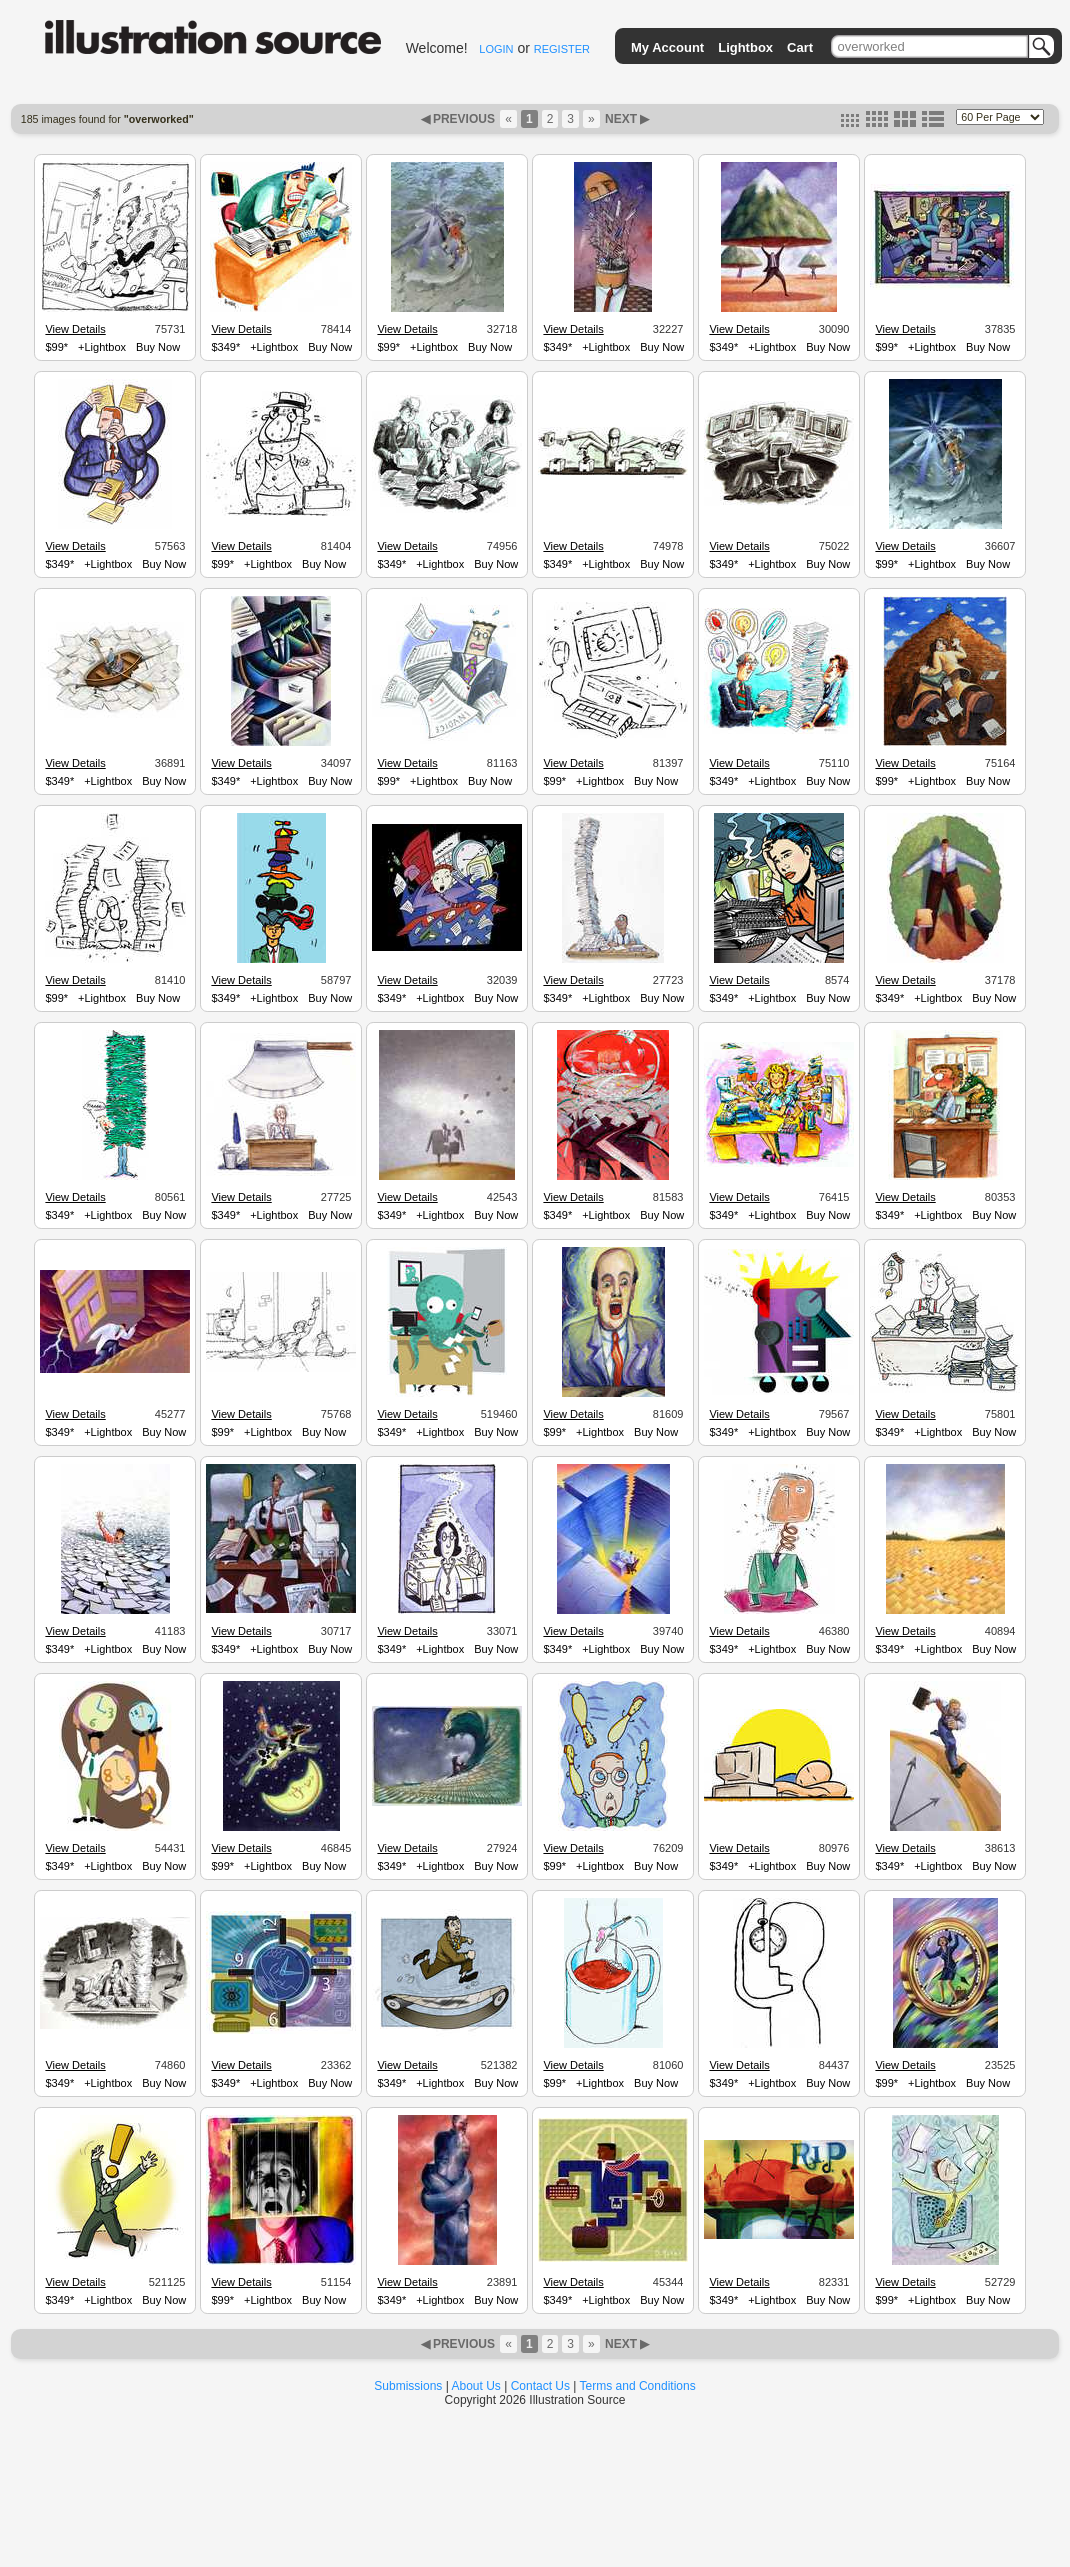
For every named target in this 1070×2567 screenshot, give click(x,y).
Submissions (408, 2386)
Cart (800, 47)
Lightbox (745, 47)
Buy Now (158, 347)
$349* (225, 347)
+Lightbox (102, 347)
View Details (75, 329)
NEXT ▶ (626, 119)
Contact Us (540, 2386)
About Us (476, 2386)
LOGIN (496, 49)
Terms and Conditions (638, 2386)
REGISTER (562, 49)
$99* (56, 347)
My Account (667, 47)
